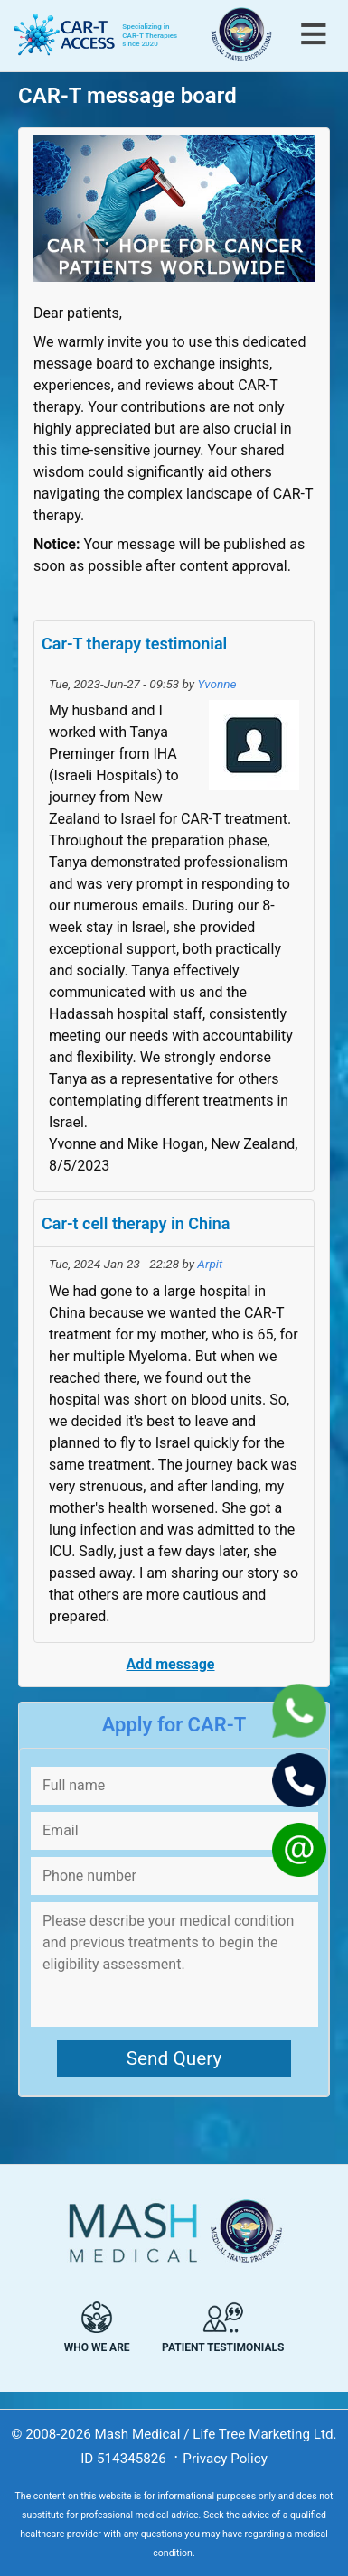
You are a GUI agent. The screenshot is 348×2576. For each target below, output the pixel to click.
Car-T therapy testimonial (134, 643)
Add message (170, 1664)
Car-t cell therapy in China (136, 1223)
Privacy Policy (225, 2458)
